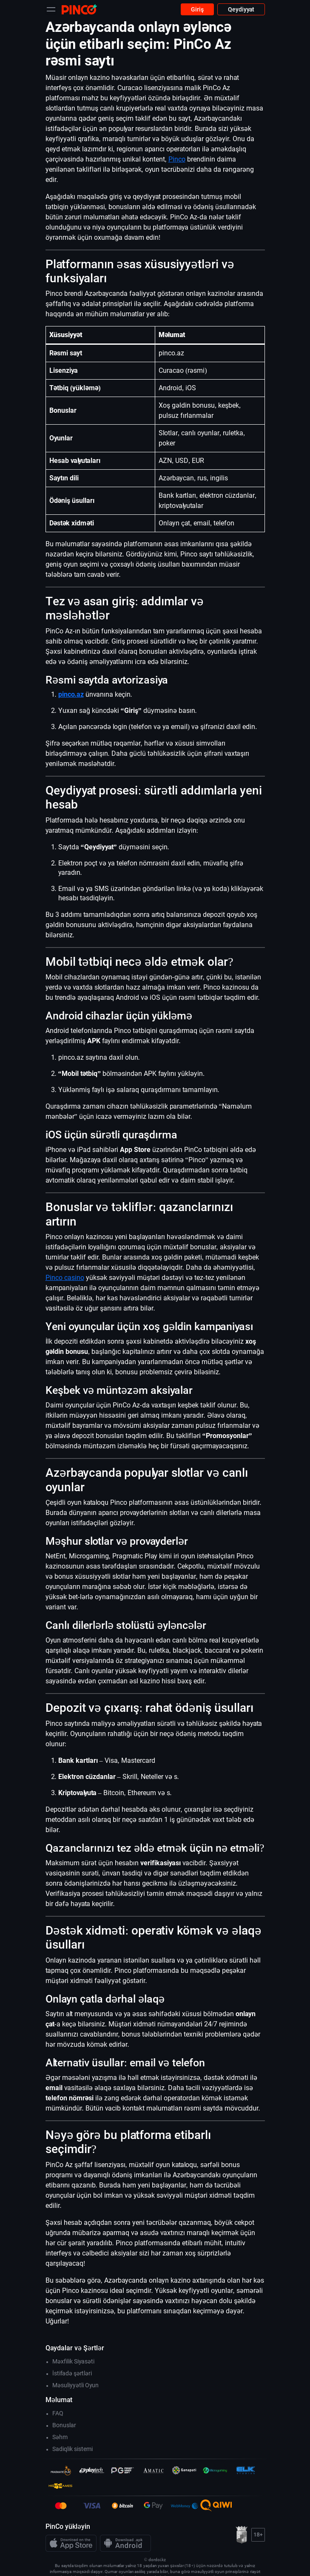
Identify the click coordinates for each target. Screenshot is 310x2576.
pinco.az (71, 694)
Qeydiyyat (241, 9)
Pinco (176, 159)
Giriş (197, 9)
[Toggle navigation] (51, 9)
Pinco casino (65, 1278)
